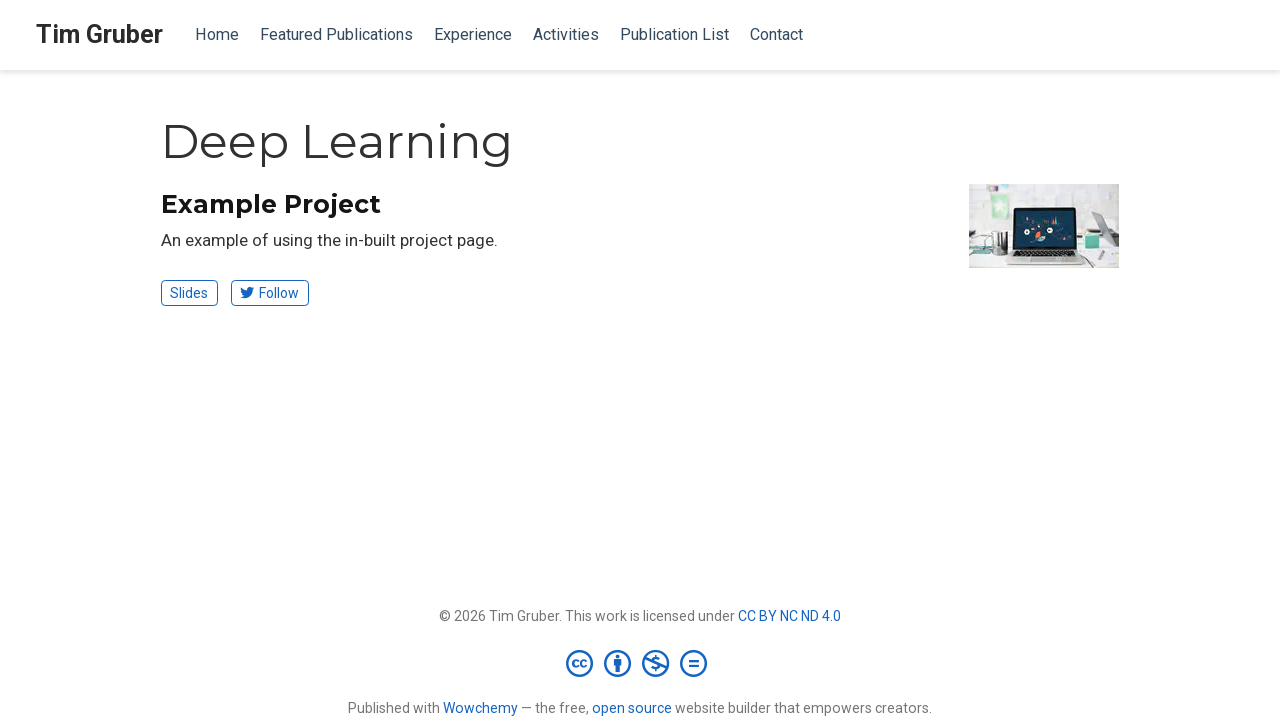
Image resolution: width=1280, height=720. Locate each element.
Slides (189, 293)
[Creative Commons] (640, 663)
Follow (269, 293)
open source (632, 708)
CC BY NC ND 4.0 (789, 616)
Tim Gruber (99, 34)
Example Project (271, 204)
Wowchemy (480, 708)
